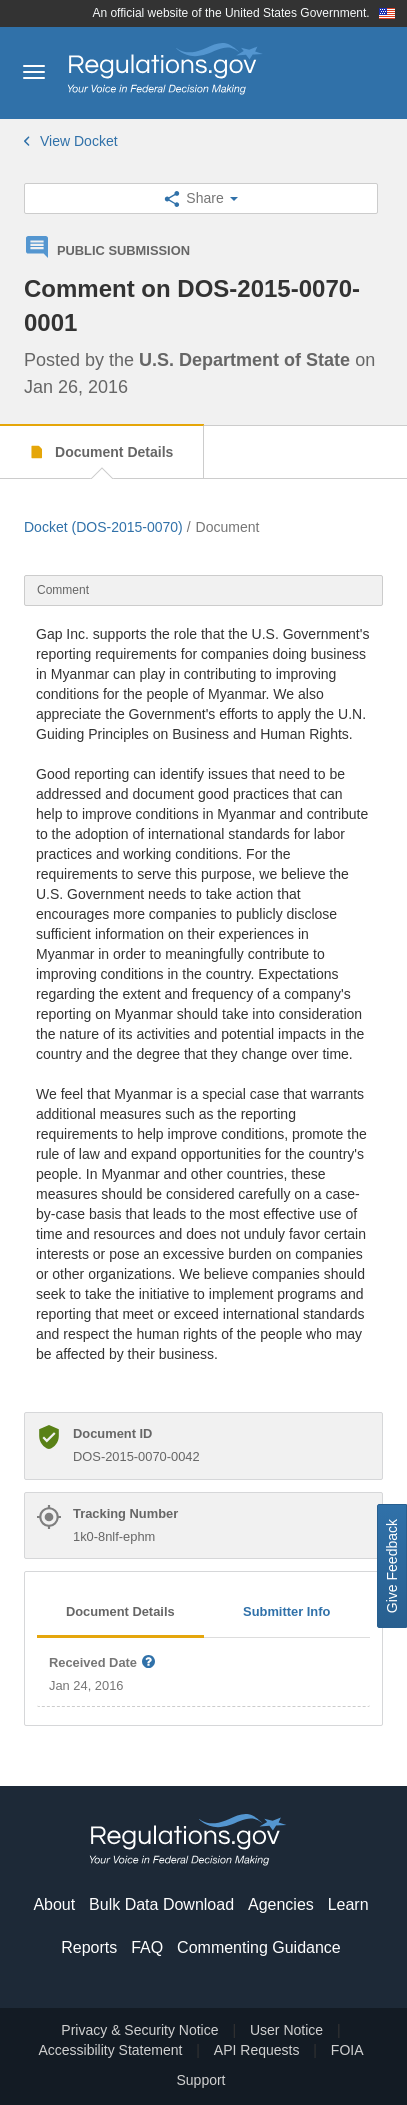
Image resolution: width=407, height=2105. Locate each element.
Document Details (112, 452)
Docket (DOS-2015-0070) (103, 527)
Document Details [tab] (120, 1611)
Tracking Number (125, 1513)
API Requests (257, 2050)
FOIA (347, 2050)
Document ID (112, 1433)
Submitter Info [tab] (286, 1611)
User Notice (286, 2030)
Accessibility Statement (110, 2050)
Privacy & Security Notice (139, 2030)
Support (200, 2080)
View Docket (71, 141)
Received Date (103, 1663)
